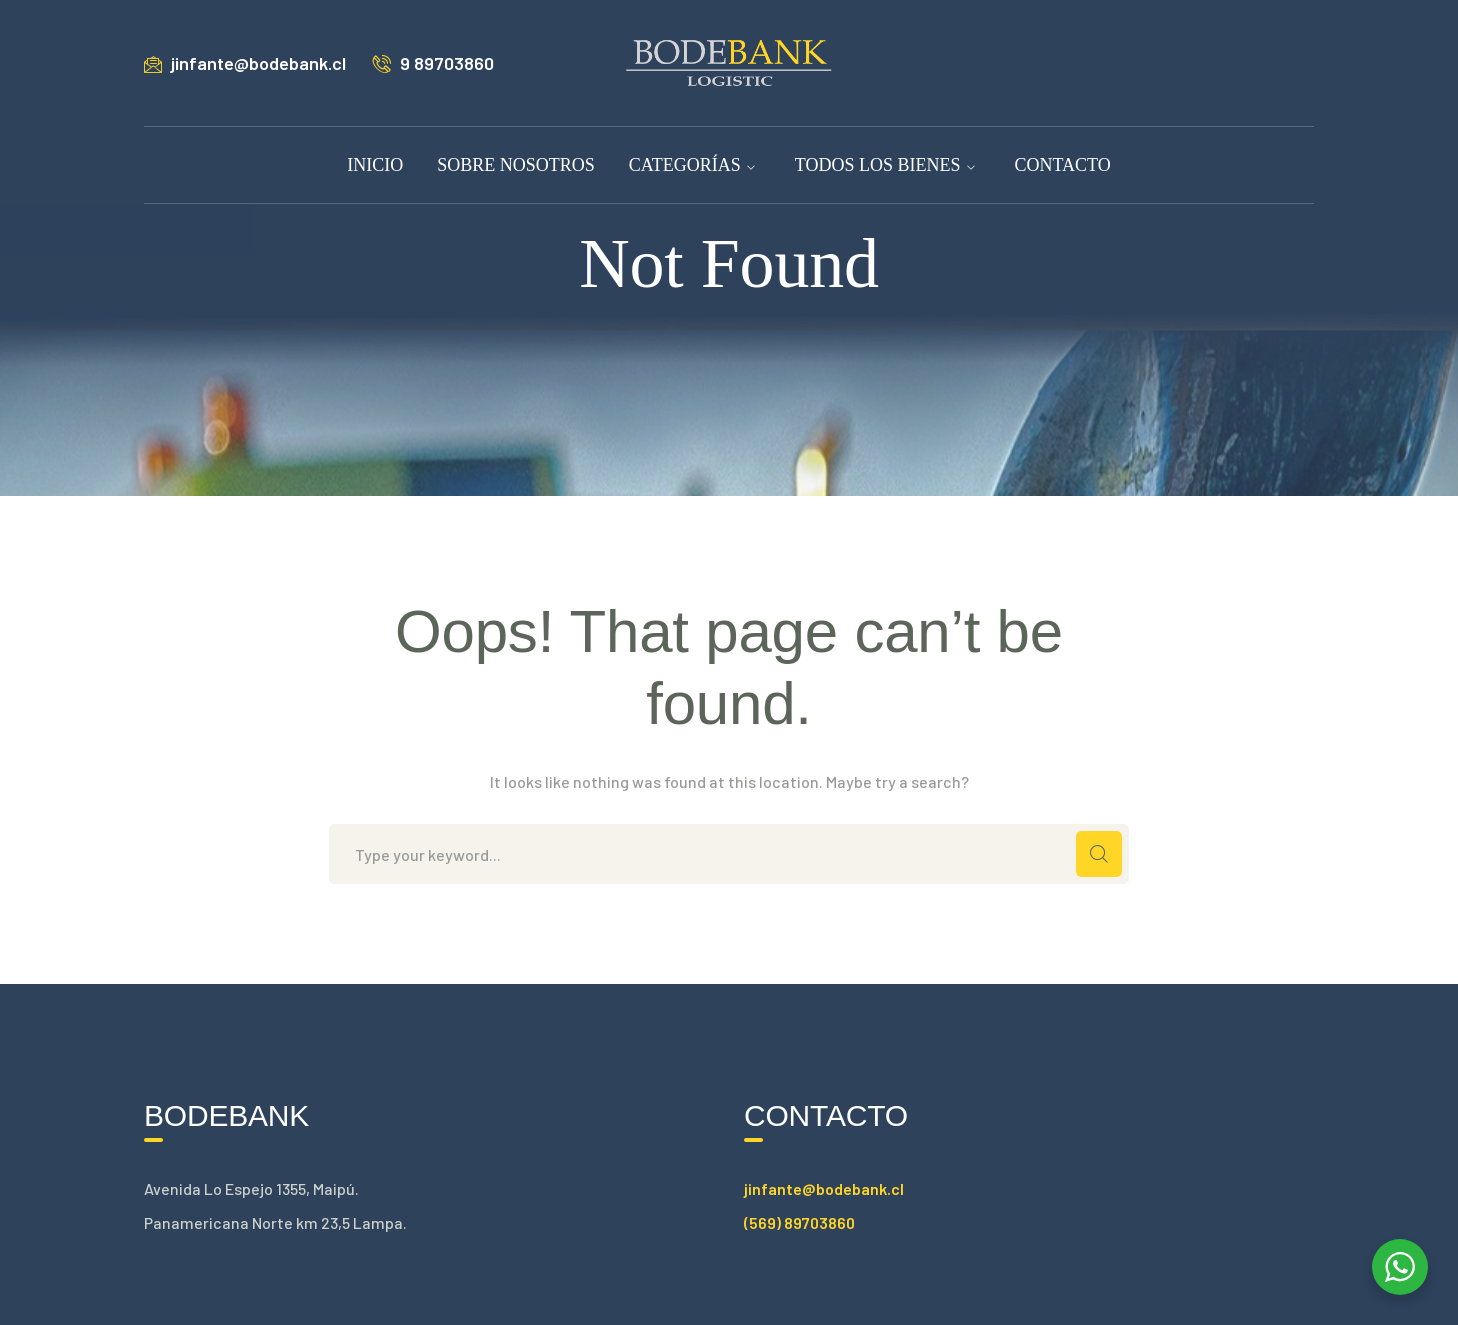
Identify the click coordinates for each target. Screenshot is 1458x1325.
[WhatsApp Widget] (1400, 1267)
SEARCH (1099, 854)
